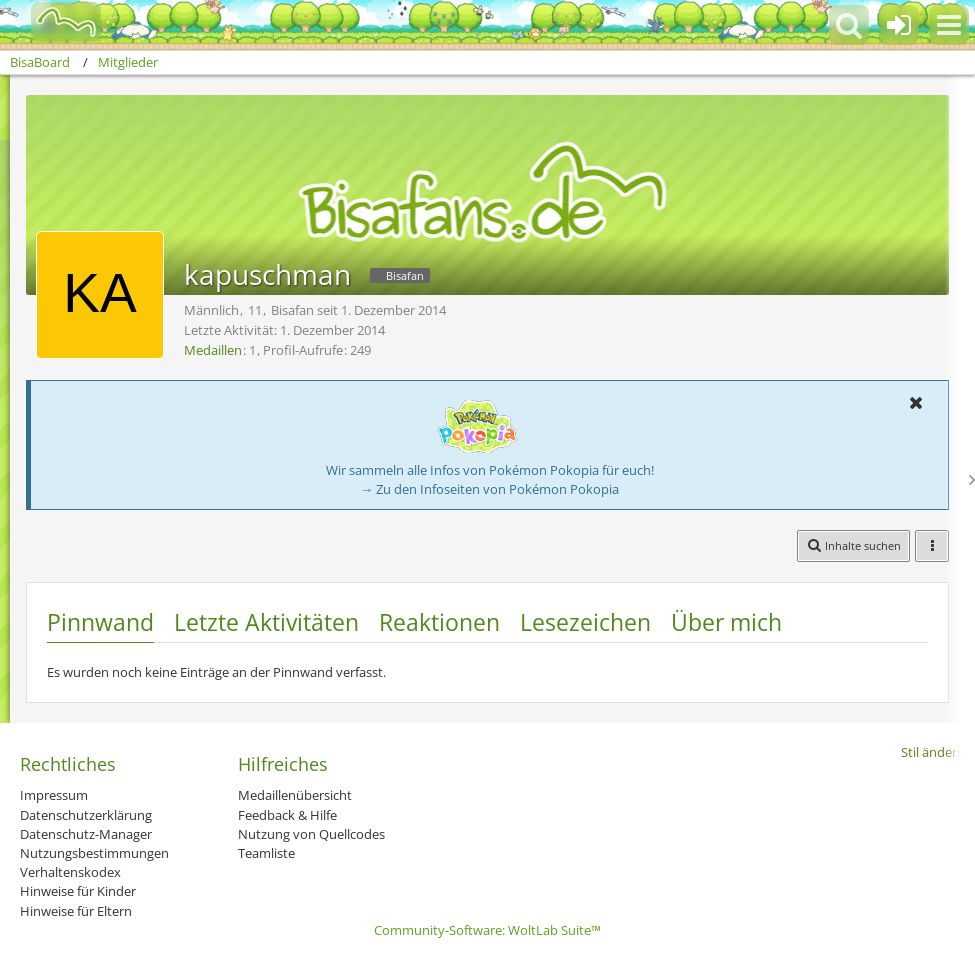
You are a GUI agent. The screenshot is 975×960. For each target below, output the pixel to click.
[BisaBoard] (53, 22)
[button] (949, 25)
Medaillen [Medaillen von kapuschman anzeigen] (213, 350)
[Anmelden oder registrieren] (899, 25)
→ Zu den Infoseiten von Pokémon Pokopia (489, 489)
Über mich (726, 622)
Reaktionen (439, 622)
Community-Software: (487, 930)
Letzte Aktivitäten (266, 622)
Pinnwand (100, 622)
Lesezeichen (585, 622)
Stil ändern (933, 752)
